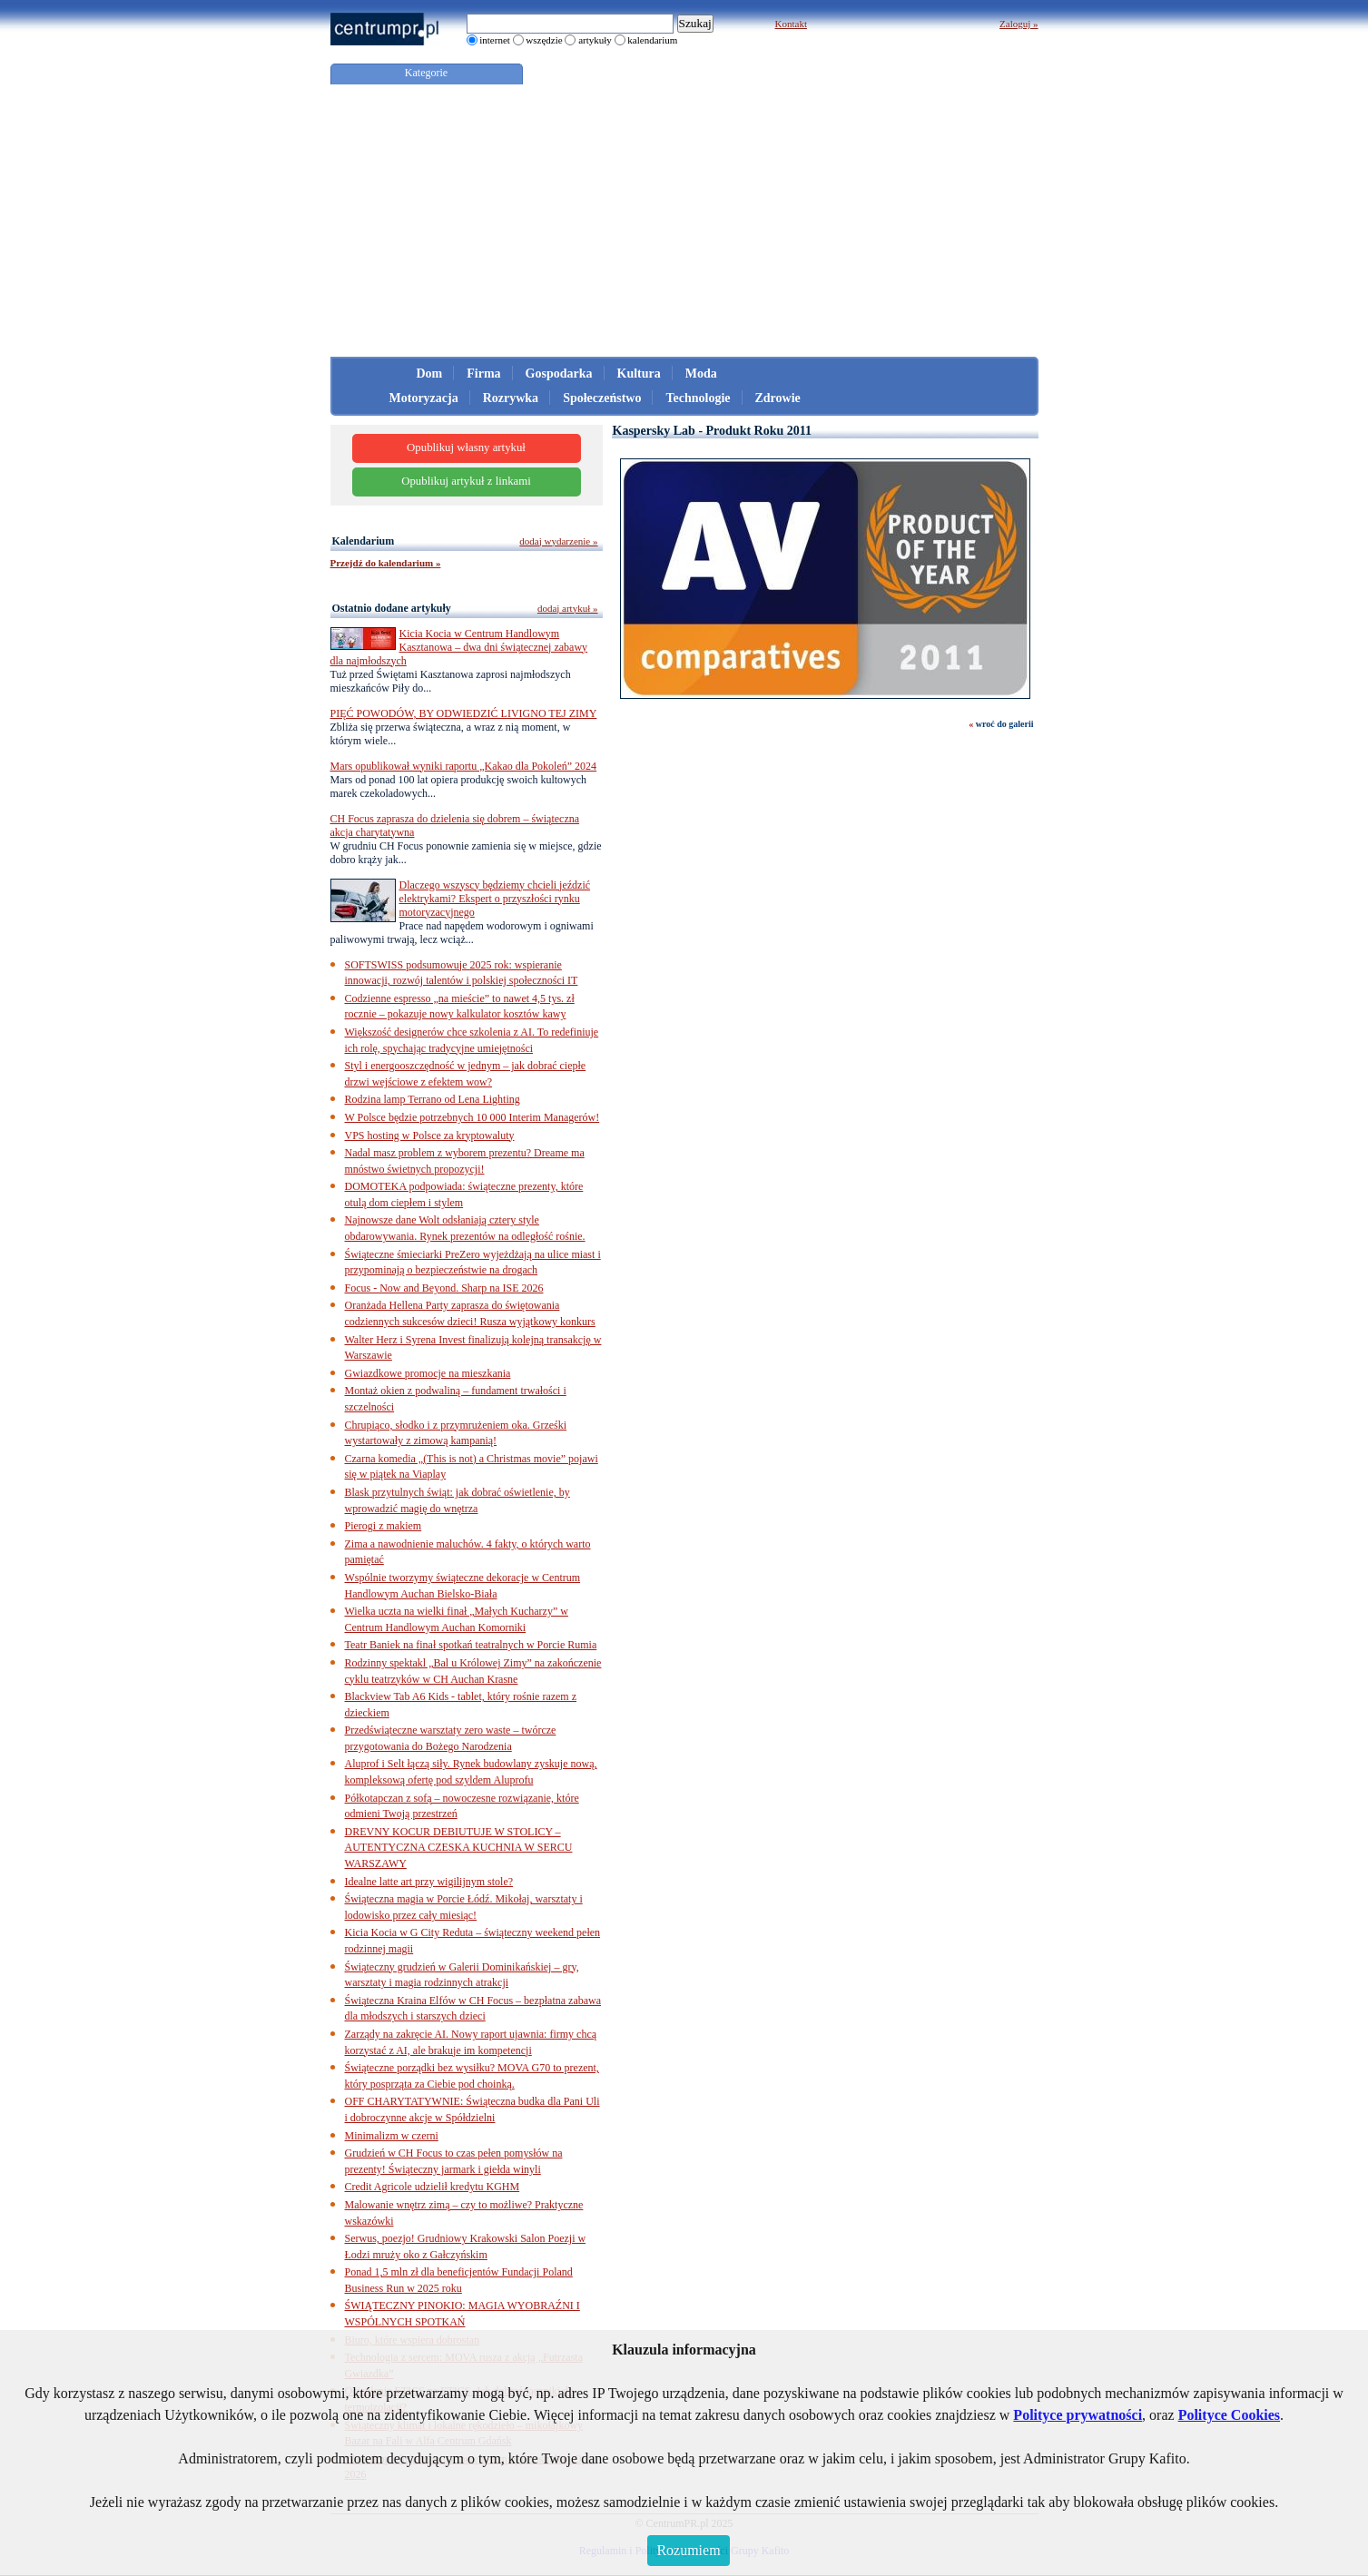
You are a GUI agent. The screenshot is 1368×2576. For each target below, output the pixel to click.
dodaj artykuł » (567, 608)
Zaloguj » (1018, 23)
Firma (483, 373)
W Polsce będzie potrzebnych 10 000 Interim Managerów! (472, 1117)
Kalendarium (363, 541)
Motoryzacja (423, 398)
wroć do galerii (1005, 724)
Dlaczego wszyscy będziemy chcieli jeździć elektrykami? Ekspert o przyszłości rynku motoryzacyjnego (495, 899)
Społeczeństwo (602, 398)
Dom (430, 373)
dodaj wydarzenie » (558, 541)
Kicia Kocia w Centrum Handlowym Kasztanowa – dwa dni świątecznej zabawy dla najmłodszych (459, 647)
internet (494, 39)
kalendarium (652, 39)
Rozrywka (510, 398)
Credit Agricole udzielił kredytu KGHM (432, 2186)
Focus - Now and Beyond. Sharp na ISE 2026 (444, 1288)
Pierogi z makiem (383, 1525)
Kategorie (426, 72)
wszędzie (544, 39)
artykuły (595, 39)
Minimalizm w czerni (391, 2135)
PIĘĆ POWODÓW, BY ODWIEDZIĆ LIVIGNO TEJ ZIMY (463, 713)
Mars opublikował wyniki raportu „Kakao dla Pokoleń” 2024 (463, 766)
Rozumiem (688, 2550)
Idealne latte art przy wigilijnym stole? (429, 1881)
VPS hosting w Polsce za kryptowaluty (430, 1135)
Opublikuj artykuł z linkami (466, 481)
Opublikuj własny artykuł (466, 447)
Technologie (697, 398)
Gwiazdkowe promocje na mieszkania (428, 1373)
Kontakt (791, 23)
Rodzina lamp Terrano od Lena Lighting (432, 1099)
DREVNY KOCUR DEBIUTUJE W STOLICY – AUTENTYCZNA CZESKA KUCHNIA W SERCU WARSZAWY (459, 1847)
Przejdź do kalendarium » (385, 562)
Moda (701, 373)
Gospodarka (559, 373)
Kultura (639, 373)
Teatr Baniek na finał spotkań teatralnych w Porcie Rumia (471, 1644)
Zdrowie (778, 398)
